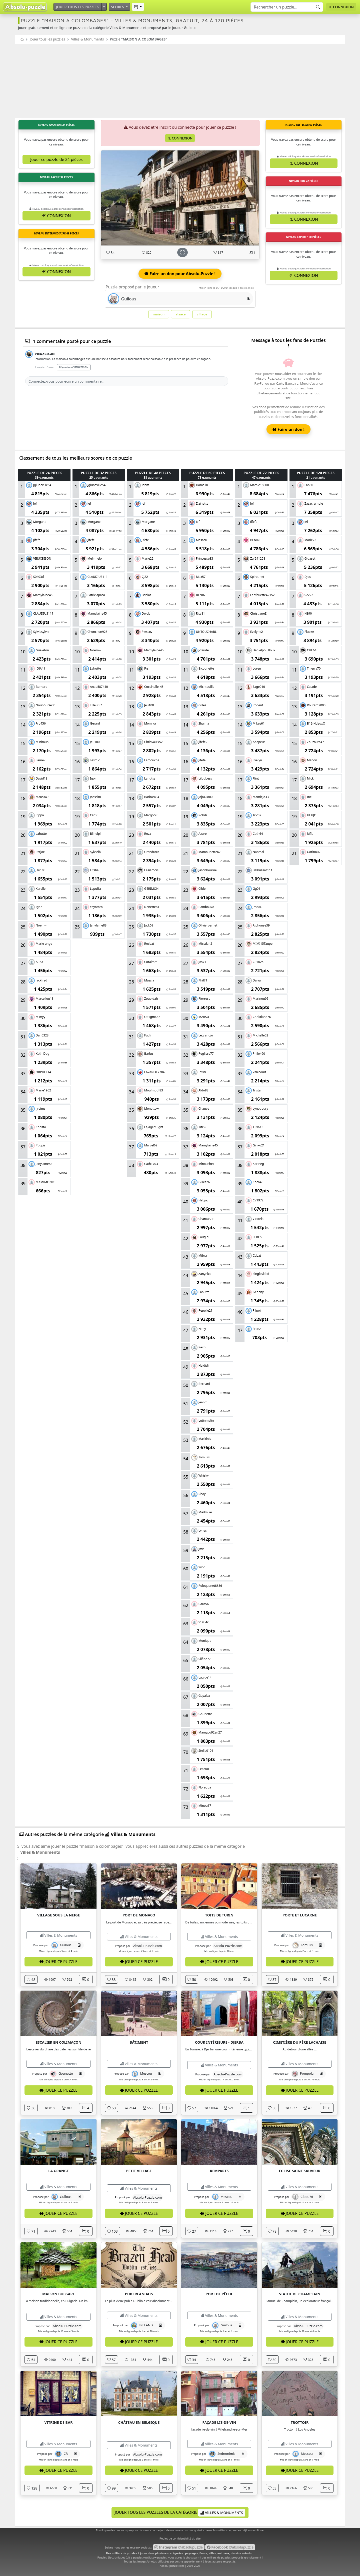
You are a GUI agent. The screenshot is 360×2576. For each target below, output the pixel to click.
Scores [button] (118, 6)
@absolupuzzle (178, 2547)
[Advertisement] (180, 81)
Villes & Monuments (87, 39)
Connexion (341, 6)
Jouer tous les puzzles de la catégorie (180, 2513)
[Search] (286, 7)
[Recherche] (318, 7)
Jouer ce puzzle (59, 1961)
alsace (181, 314)
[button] (138, 7)
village (202, 314)
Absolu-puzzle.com (172, 2566)
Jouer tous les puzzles (77, 6)
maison (158, 314)
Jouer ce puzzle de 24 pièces (56, 159)
